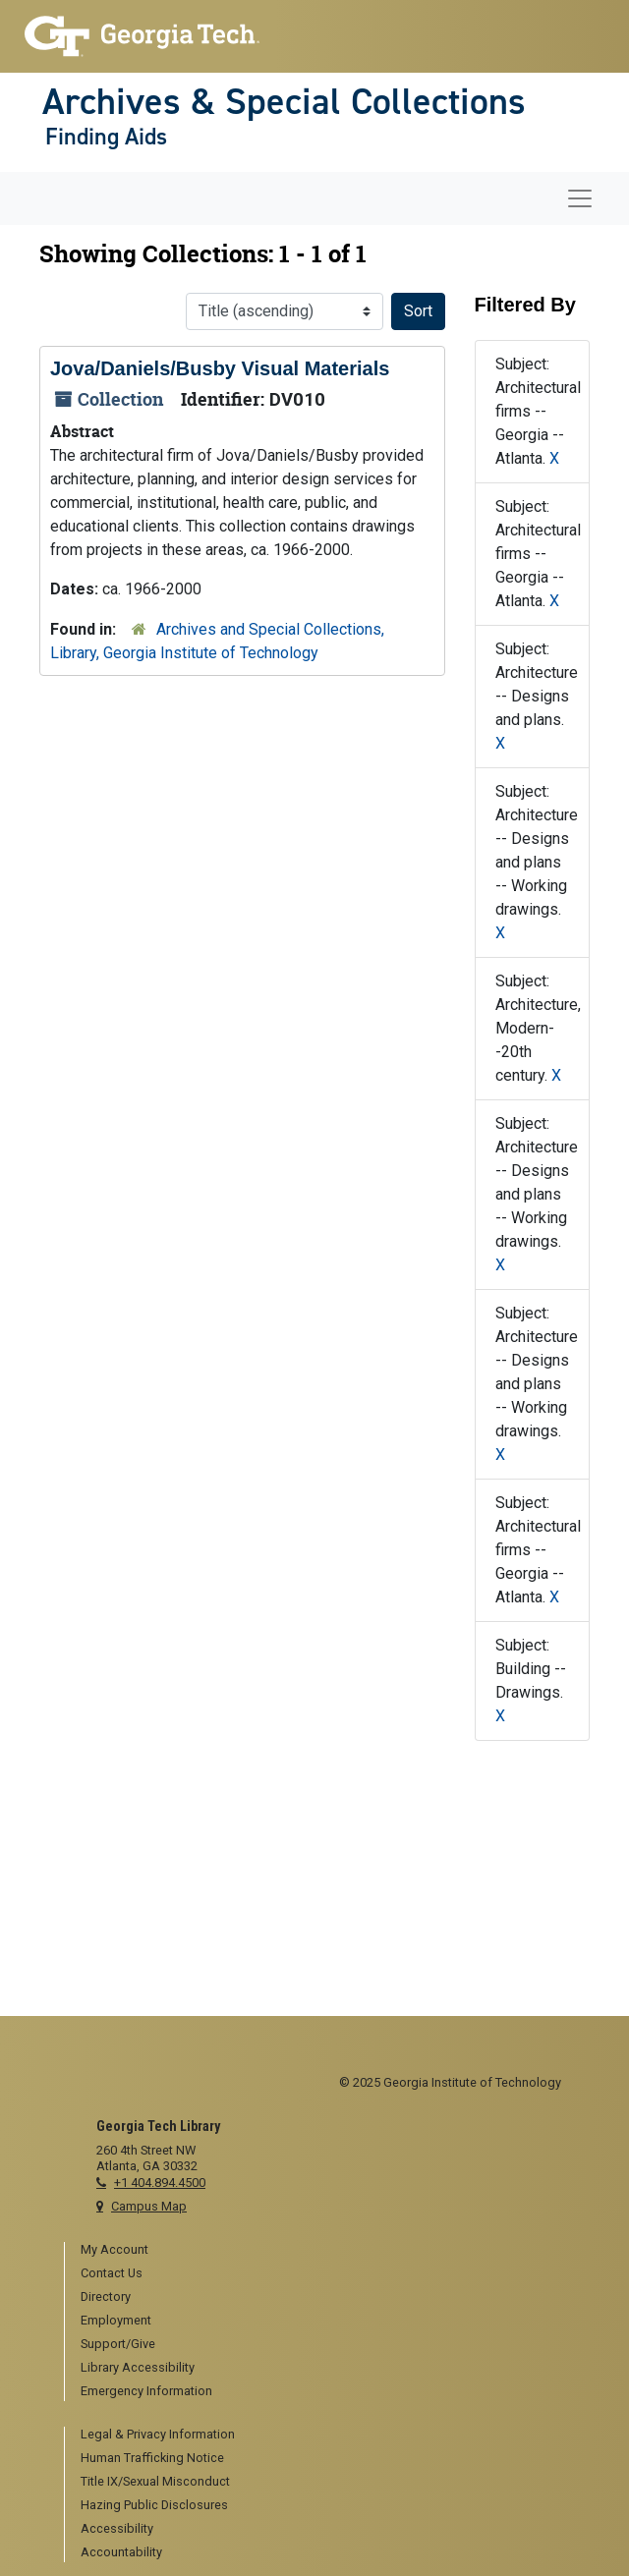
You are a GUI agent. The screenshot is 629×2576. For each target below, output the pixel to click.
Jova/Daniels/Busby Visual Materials (219, 368)
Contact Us (112, 2273)
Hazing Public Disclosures (154, 2504)
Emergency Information (146, 2390)
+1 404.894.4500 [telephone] (159, 2182)
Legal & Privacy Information (158, 2434)
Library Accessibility (138, 2367)
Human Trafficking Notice (152, 2457)
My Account (114, 2249)
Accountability (121, 2552)
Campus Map (149, 2206)
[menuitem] (323, 2251)
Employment (116, 2320)
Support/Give (118, 2343)
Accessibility (117, 2528)
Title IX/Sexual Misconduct (155, 2481)
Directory (106, 2296)
